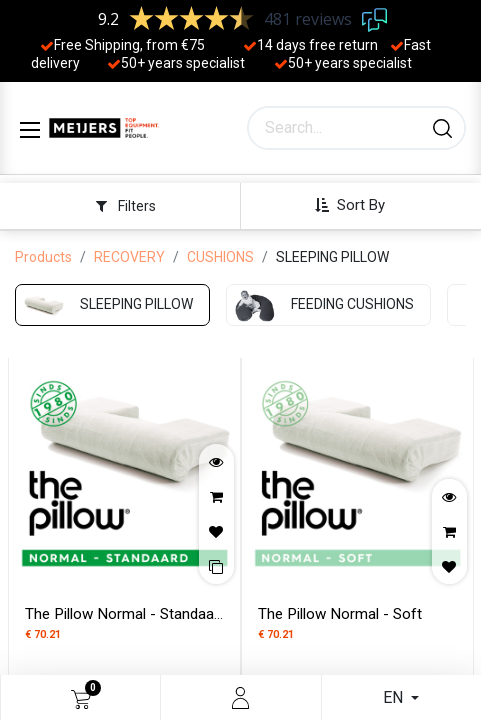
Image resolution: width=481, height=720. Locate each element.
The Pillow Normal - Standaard (126, 614)
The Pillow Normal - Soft (340, 614)
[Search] (442, 128)
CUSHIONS (220, 257)
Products (43, 257)
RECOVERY (129, 257)
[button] (357, 205)
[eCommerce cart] (81, 698)
